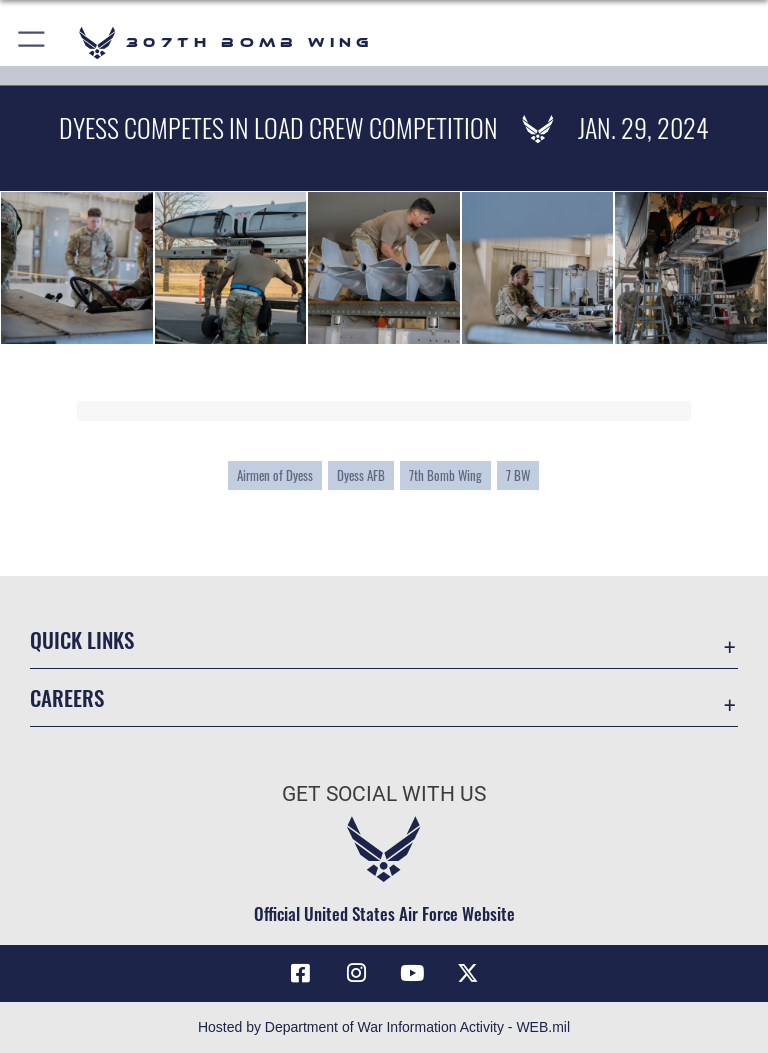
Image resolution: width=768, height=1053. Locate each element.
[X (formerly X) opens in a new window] (468, 973)
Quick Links (82, 639)
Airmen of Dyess (275, 475)
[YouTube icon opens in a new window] (412, 973)
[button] (32, 42)
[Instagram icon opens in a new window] (356, 973)
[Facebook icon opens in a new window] (300, 973)
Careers (67, 697)
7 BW (518, 475)
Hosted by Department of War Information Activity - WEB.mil (384, 1027)
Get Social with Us (384, 794)
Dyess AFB (361, 475)
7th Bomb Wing (445, 475)
